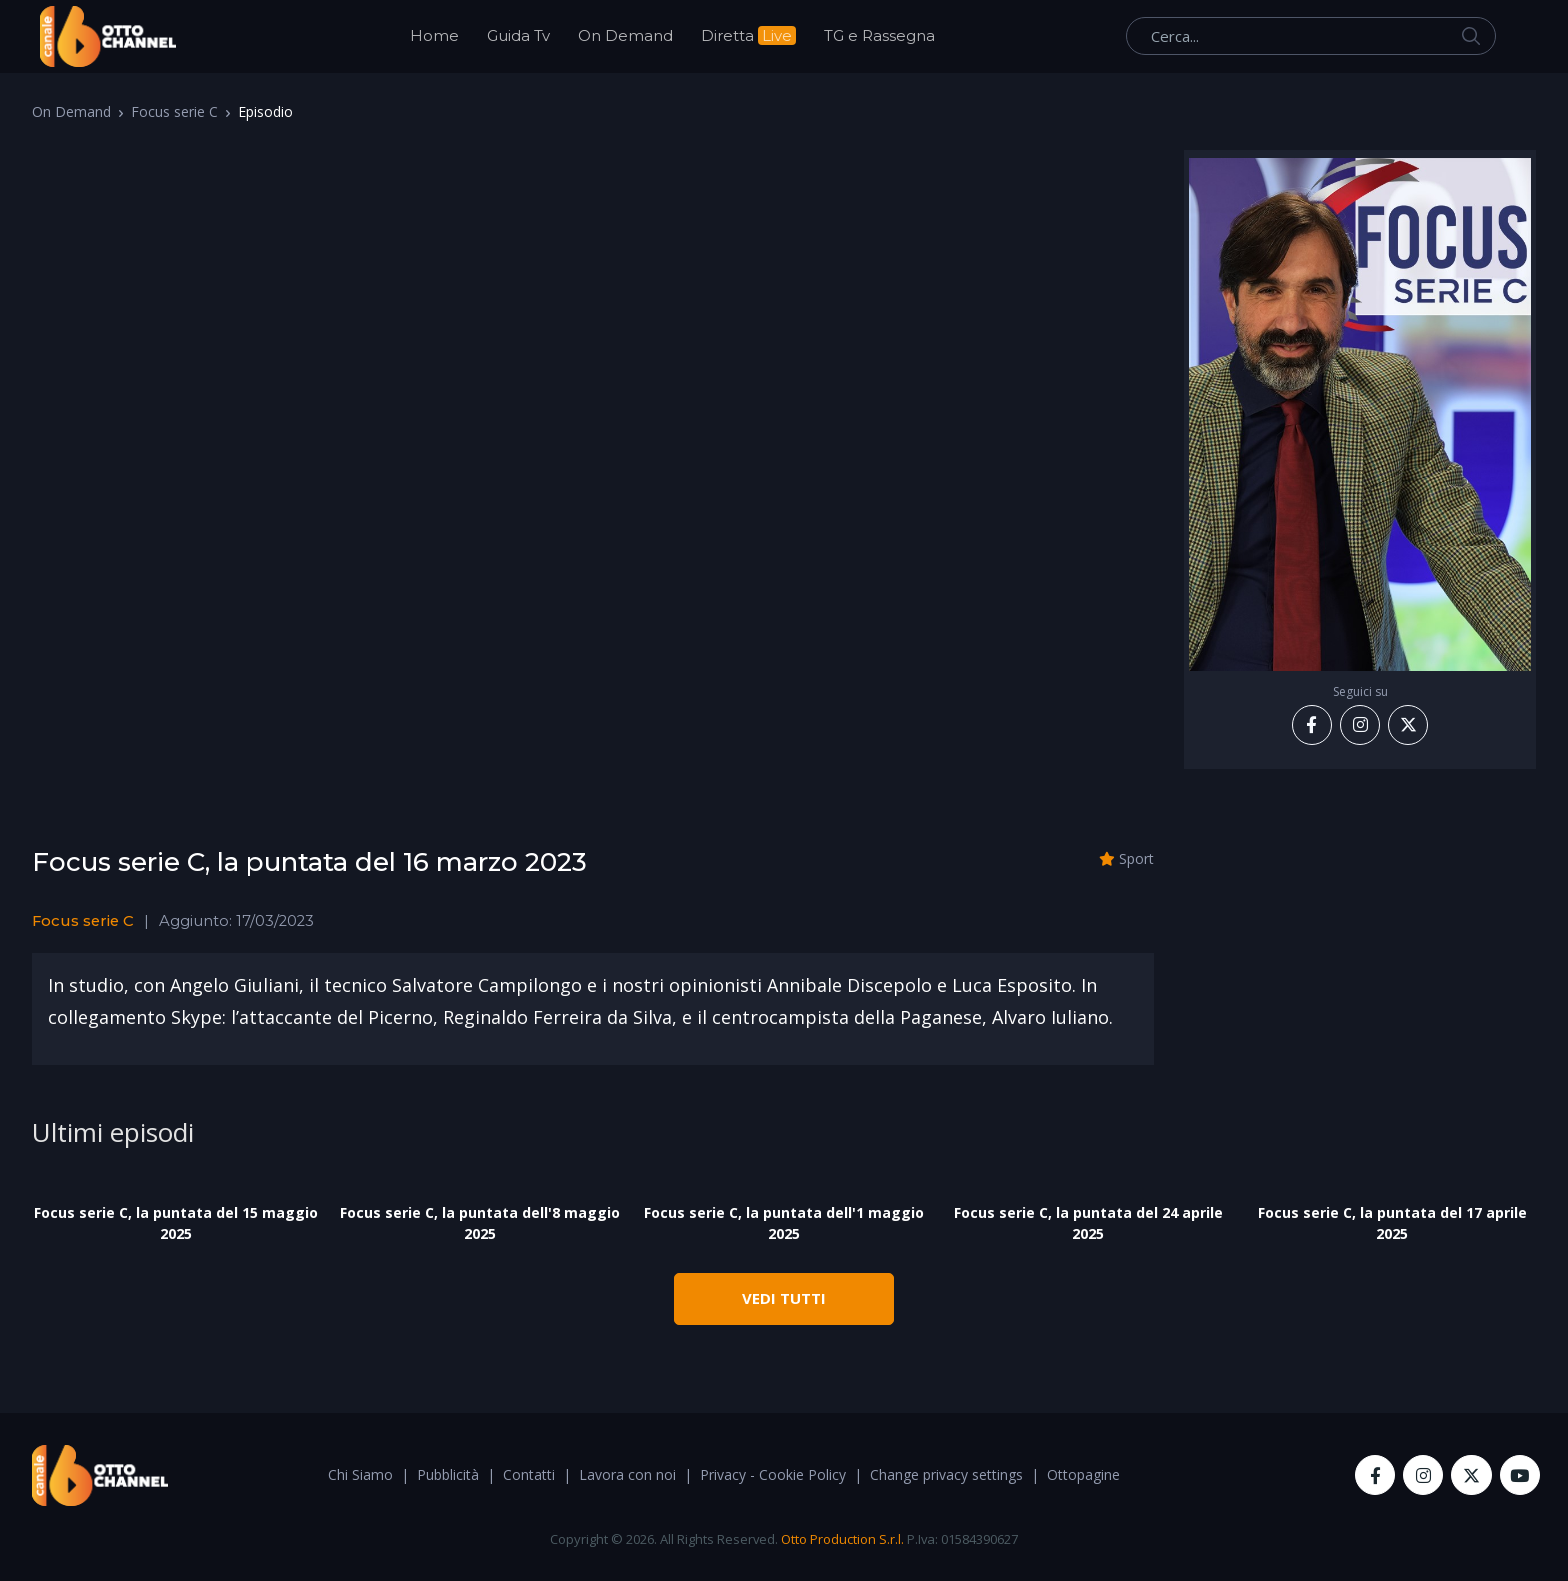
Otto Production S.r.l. (842, 1539)
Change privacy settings (946, 1474)
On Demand (625, 35)
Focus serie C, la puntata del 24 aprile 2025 (1088, 1223)
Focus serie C (174, 111)
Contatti (529, 1474)
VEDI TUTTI (784, 1298)
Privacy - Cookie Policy (773, 1474)
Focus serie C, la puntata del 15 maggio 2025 (176, 1223)
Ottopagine (1083, 1474)
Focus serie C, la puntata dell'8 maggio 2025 (480, 1223)
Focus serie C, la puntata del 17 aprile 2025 (1392, 1223)
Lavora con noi (627, 1474)
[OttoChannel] (108, 36)
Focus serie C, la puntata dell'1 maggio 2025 (784, 1223)
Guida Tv (518, 35)
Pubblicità (448, 1474)
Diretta (748, 35)
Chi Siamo (360, 1474)
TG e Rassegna (879, 35)
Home (434, 35)
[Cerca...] (1311, 36)
